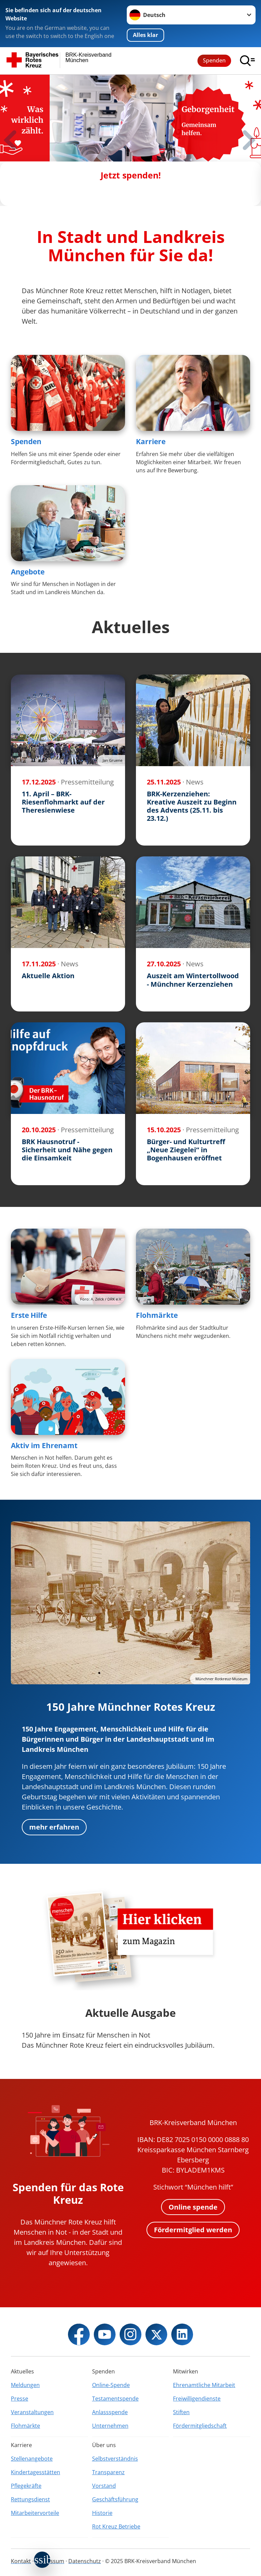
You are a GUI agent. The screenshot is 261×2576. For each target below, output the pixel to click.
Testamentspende (115, 2398)
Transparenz (108, 2472)
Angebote (28, 571)
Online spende (193, 2207)
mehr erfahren (54, 1827)
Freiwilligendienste (197, 2398)
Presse (19, 2398)
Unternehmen (110, 2425)
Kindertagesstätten (35, 2472)
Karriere (151, 441)
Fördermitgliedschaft (200, 2425)
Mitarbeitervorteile (35, 2513)
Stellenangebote (32, 2458)
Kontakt (21, 2561)
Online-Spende (111, 2385)
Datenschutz (84, 2561)
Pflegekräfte (26, 2485)
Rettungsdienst (30, 2499)
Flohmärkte (157, 1315)
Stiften (181, 2412)
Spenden (214, 60)
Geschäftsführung (115, 2499)
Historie (102, 2513)
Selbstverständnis (115, 2458)
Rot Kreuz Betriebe (116, 2526)
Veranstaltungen (32, 2412)
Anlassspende (110, 2412)
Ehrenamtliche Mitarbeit (204, 2385)
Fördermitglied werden (193, 2230)
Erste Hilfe (29, 1315)
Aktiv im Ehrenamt (44, 1445)
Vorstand (104, 2485)
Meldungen (25, 2385)
